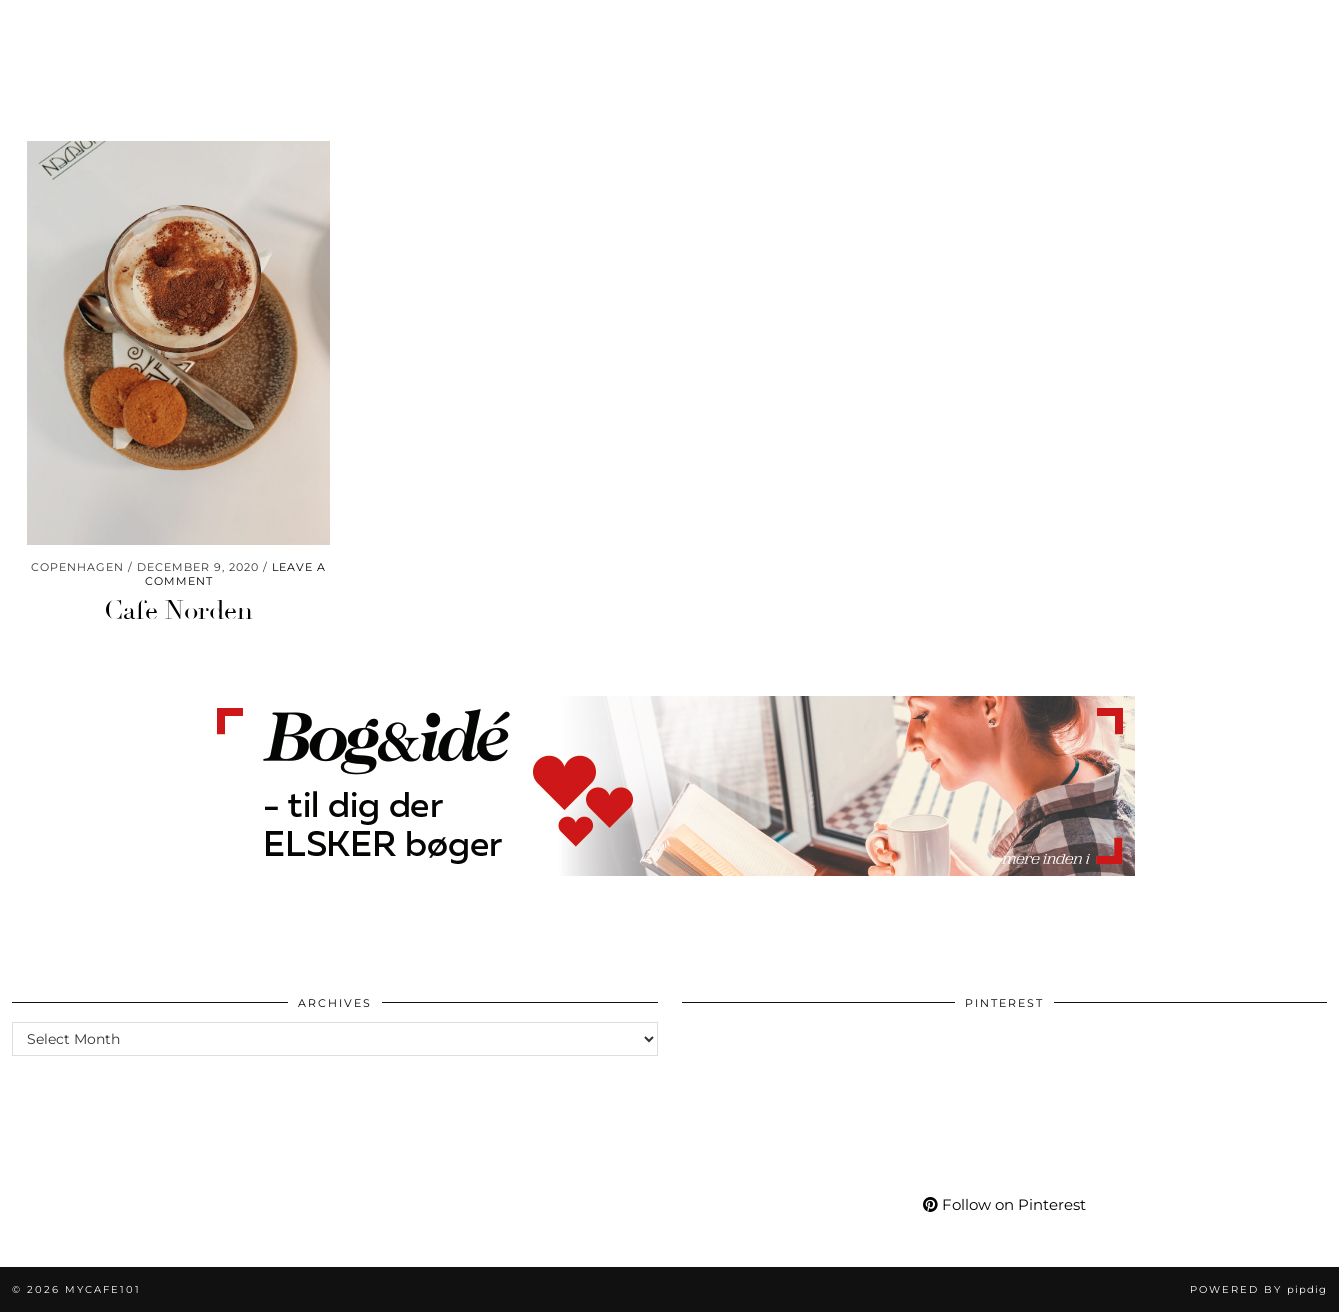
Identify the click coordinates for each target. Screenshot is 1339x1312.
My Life (943, 28)
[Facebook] (1165, 28)
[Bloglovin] (1189, 28)
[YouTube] (1140, 28)
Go (462, 28)
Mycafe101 (669, 28)
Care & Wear (368, 28)
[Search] (1299, 28)
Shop (861, 28)
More (1025, 28)
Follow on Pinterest (1004, 1204)
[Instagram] (1090, 28)
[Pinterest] (1114, 28)
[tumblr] (1211, 28)
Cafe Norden (178, 611)
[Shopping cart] (1267, 28)
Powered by (1258, 1289)
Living (261, 28)
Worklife (66, 28)
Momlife (170, 28)
